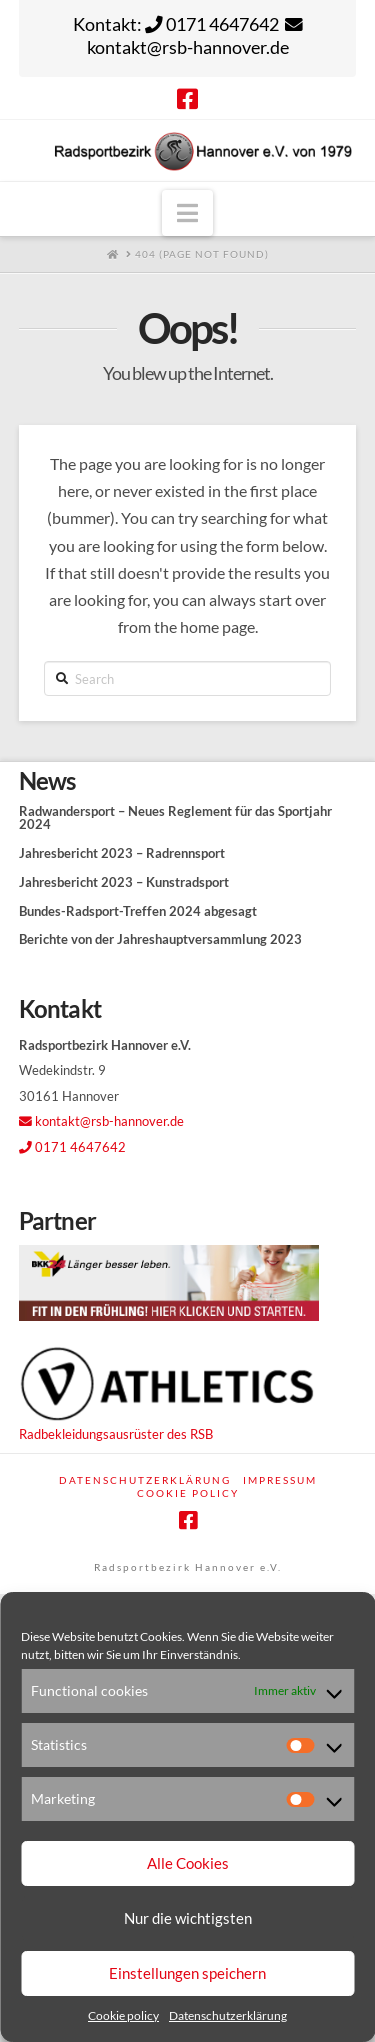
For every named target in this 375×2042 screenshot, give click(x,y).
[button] (187, 213)
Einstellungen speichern (187, 1973)
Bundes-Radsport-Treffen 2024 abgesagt (138, 911)
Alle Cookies (188, 1863)
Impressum (280, 1480)
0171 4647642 (72, 1147)
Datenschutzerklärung (228, 2015)
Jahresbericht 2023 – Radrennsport (122, 853)
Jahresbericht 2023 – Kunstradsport (124, 882)
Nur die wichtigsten (188, 1918)
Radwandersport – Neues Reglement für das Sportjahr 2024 (175, 818)
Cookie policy (123, 2015)
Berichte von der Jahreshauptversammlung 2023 (160, 939)
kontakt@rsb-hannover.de (101, 1121)
